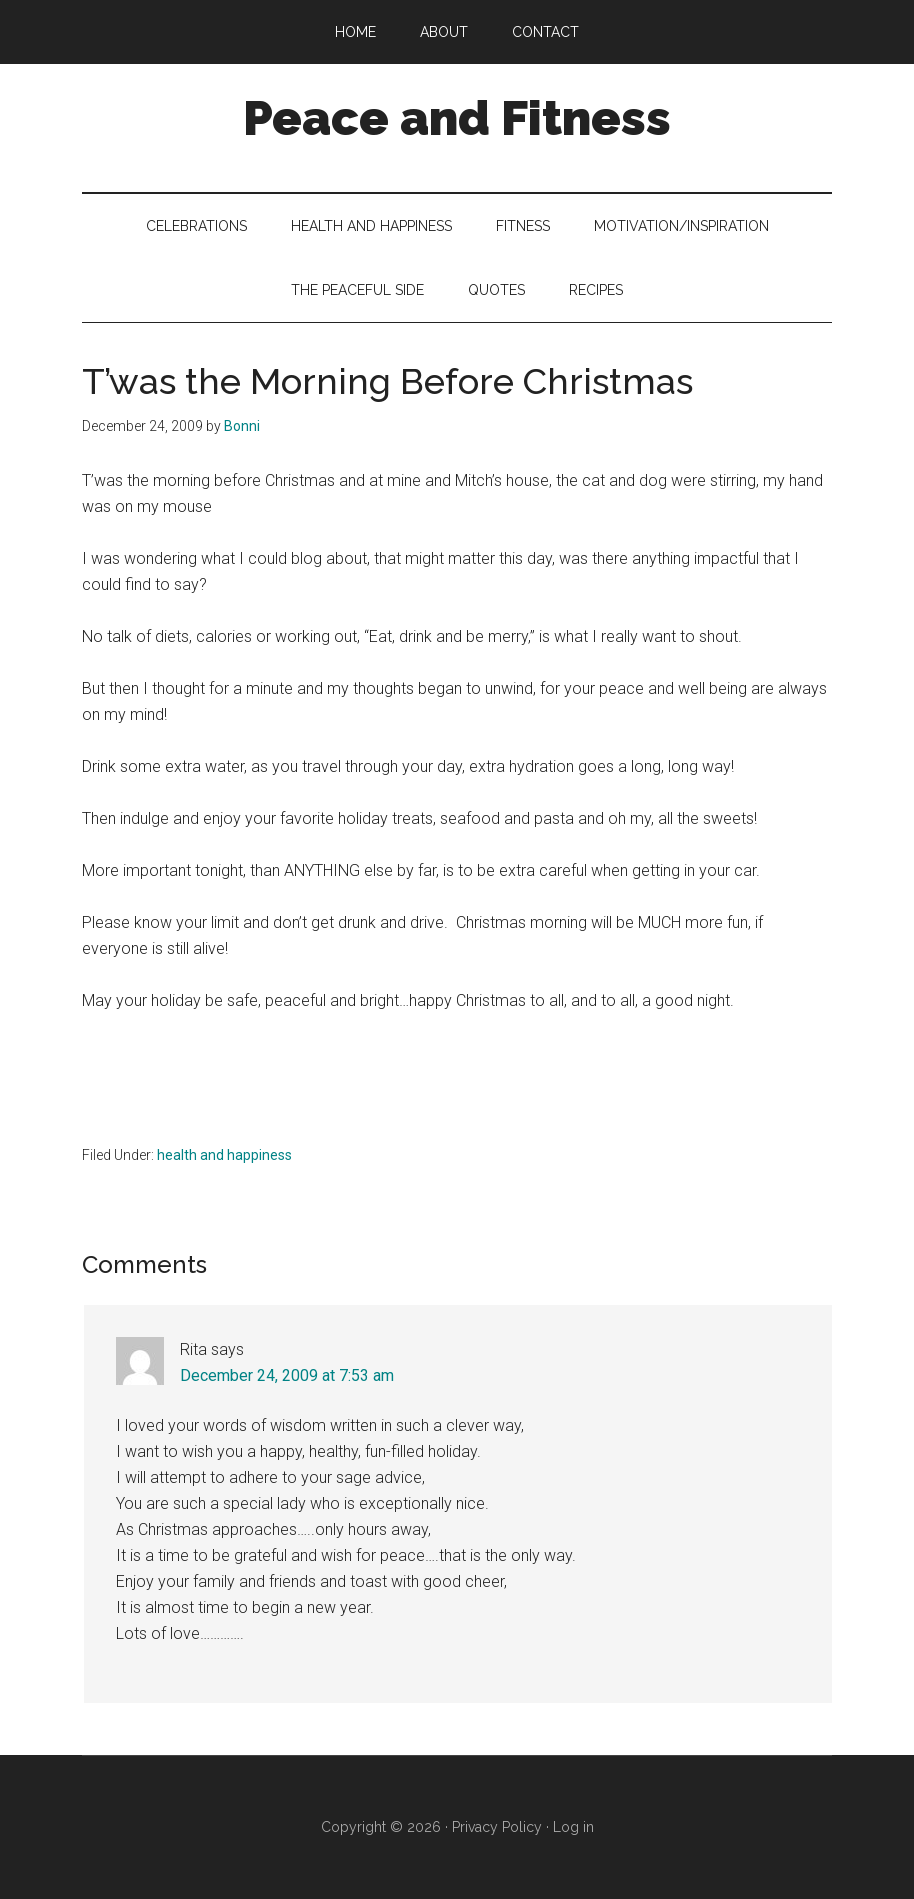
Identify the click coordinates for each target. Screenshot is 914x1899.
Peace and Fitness (457, 118)
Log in (573, 1827)
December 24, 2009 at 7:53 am (287, 1375)
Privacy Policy (497, 1827)
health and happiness (224, 1155)
